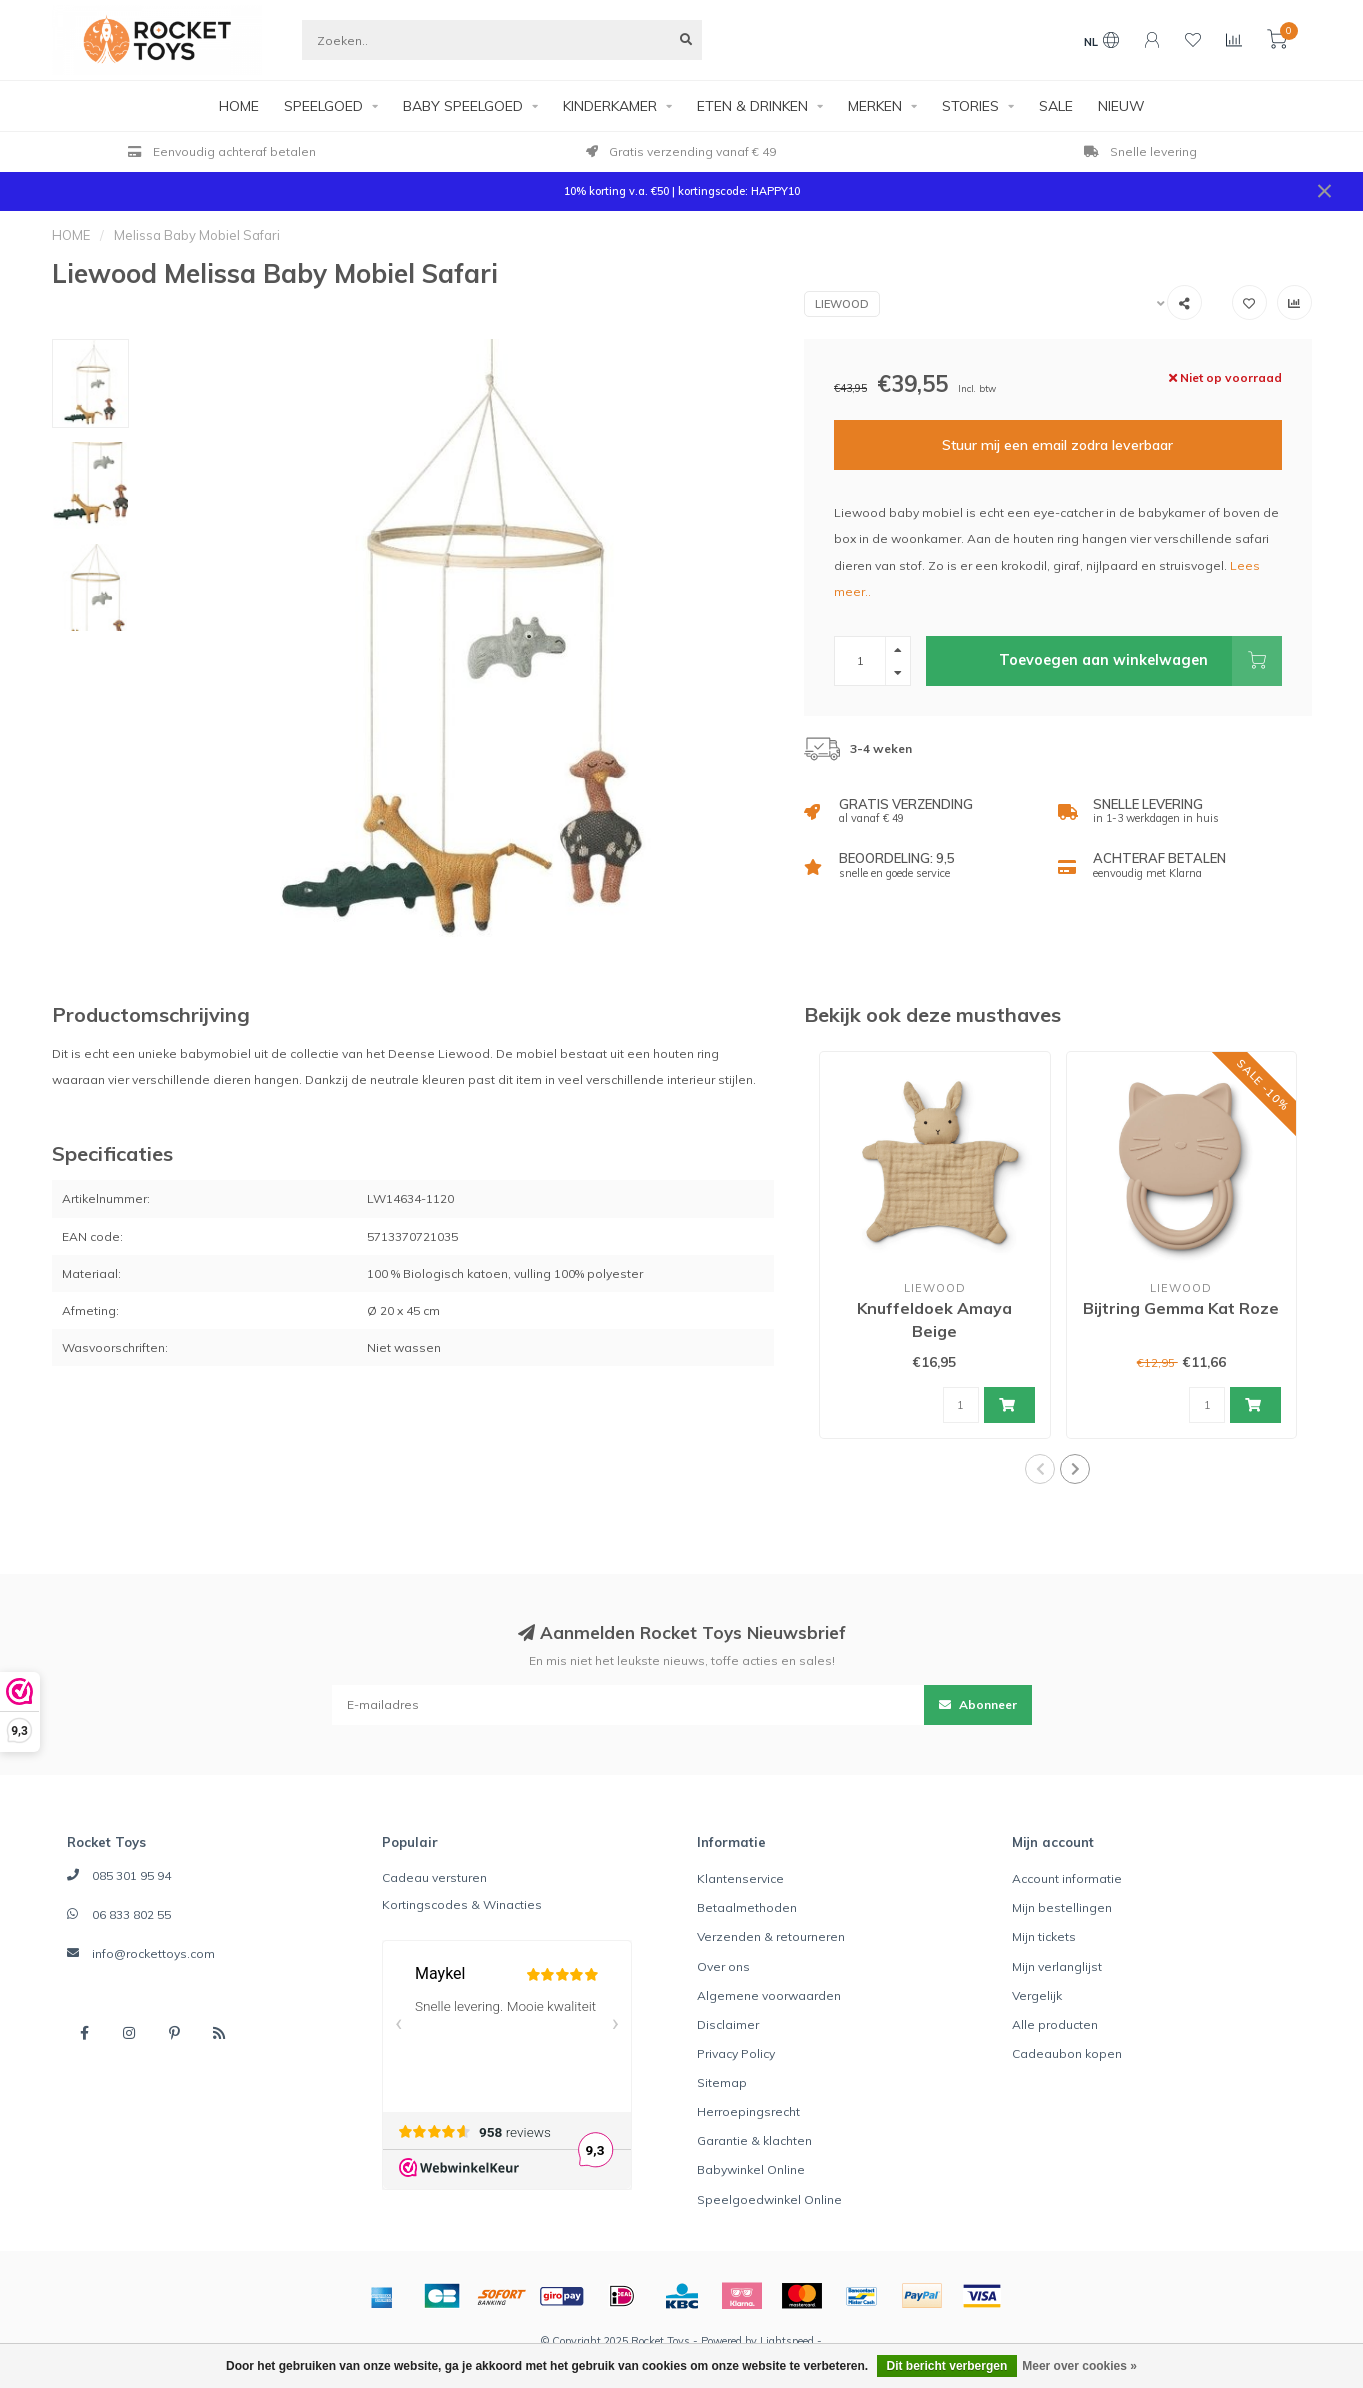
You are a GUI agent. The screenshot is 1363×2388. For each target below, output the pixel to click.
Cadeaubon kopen (1067, 2053)
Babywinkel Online (751, 2169)
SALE (1056, 106)
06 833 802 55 (131, 1914)
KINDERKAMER (610, 106)
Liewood (842, 304)
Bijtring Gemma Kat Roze (1181, 1308)
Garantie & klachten (754, 2140)
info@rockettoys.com (153, 1953)
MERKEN (875, 106)
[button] (1040, 1469)
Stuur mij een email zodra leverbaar (1057, 445)
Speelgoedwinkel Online (769, 2199)
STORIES (970, 106)
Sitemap (722, 2082)
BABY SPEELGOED (463, 106)
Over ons (723, 1966)
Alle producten (1055, 2024)
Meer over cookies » (1079, 2366)
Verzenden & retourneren (771, 1936)
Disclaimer (728, 2024)
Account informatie (1067, 1878)
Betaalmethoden (747, 1907)
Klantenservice (740, 1878)
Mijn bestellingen (1062, 1907)
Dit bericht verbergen (947, 2366)
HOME (239, 106)
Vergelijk (1037, 1995)
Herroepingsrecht (748, 2111)
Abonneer (978, 1704)
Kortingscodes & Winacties (462, 1904)
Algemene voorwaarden (769, 1995)
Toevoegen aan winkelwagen (1140, 661)
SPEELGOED (323, 106)
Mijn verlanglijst (1057, 1966)
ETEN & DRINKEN (752, 106)
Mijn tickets (1044, 1936)
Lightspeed (787, 2341)
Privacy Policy (736, 2053)
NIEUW (1121, 106)
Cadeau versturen (434, 1877)
